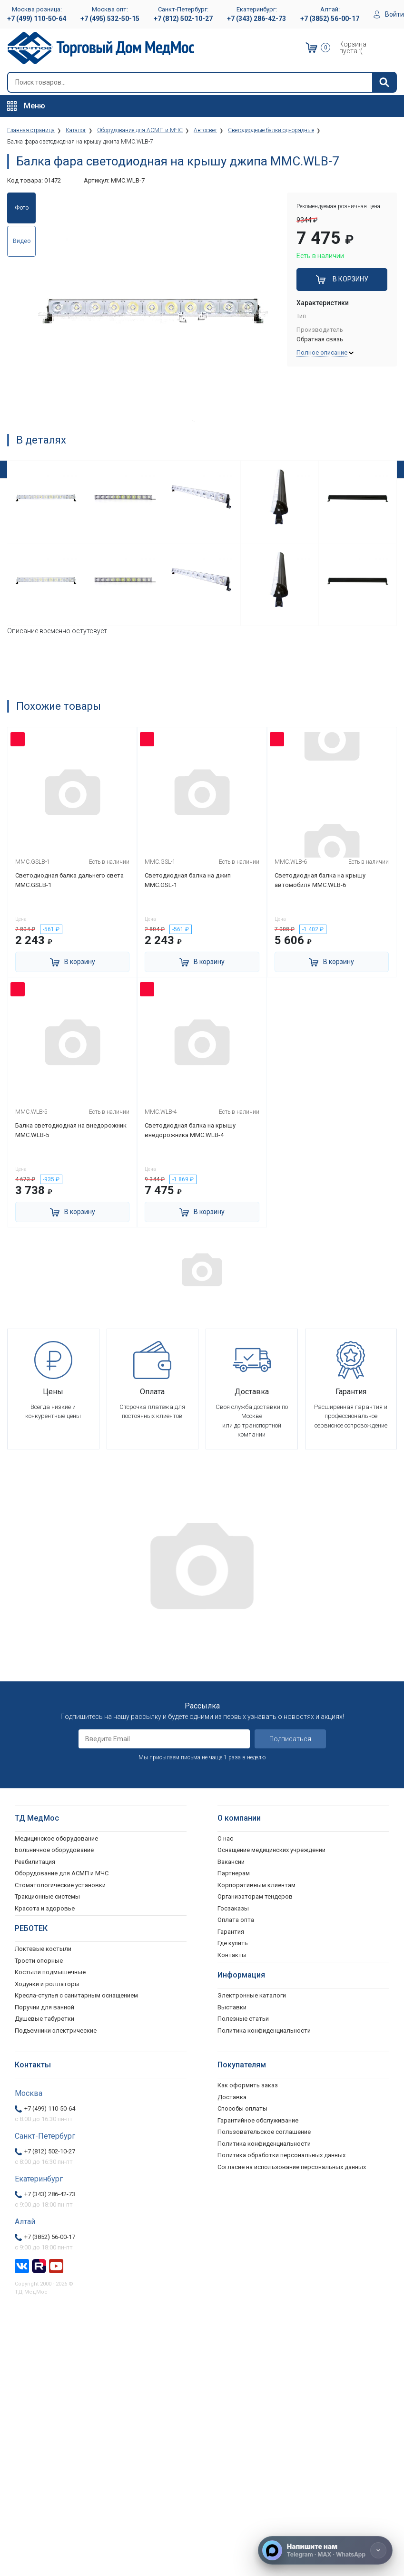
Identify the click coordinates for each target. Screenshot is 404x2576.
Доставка (231, 2095)
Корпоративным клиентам (256, 1883)
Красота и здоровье (45, 1906)
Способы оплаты (242, 2107)
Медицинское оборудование (56, 1837)
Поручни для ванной (44, 2005)
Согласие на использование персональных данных (291, 2165)
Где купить (232, 1941)
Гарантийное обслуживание (257, 2119)
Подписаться (290, 1737)
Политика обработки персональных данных (281, 2153)
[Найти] (384, 82)
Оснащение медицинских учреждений (271, 1848)
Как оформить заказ (247, 2083)
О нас (225, 1837)
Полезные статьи (243, 2017)
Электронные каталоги (251, 1993)
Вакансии (231, 1860)
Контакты (231, 1953)
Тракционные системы (47, 1895)
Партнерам (233, 1871)
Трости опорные (39, 1959)
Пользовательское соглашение (264, 2130)
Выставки (231, 2005)
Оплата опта (235, 1918)
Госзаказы (233, 1906)
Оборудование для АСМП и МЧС (61, 1871)
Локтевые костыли (43, 1947)
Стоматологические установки (60, 1883)
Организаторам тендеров (255, 1895)
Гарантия (230, 1930)
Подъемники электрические (56, 2029)
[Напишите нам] (325, 2550)
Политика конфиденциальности (264, 2142)
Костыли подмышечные (50, 1970)
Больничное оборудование (54, 1848)
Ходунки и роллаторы (47, 1982)
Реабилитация (35, 1860)
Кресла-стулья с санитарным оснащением (76, 1993)
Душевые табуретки (44, 2017)
